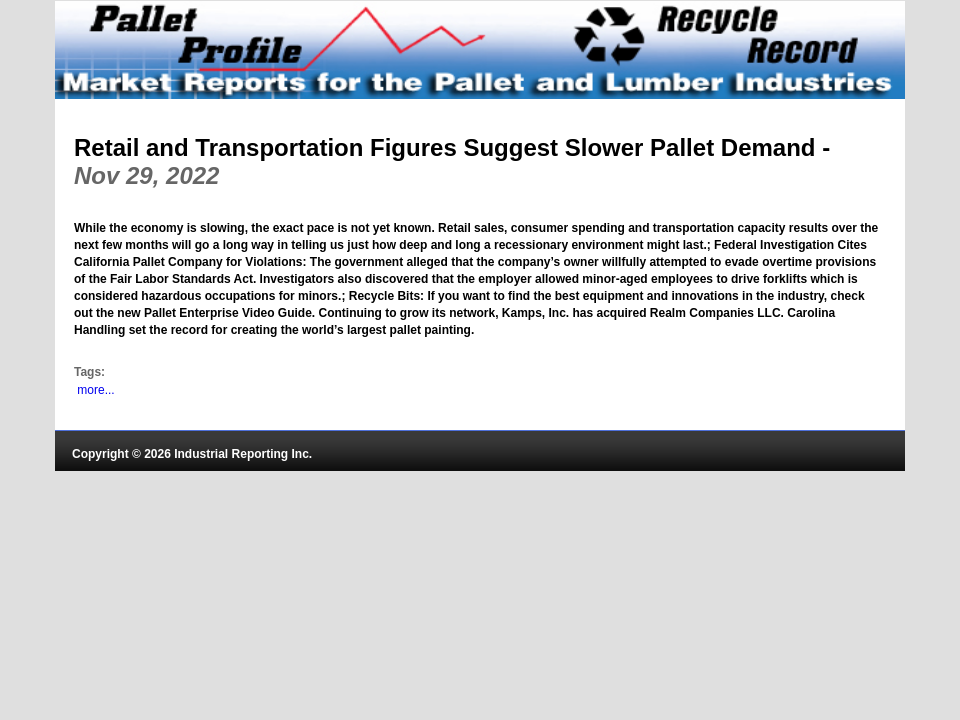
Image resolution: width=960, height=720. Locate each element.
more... (95, 390)
